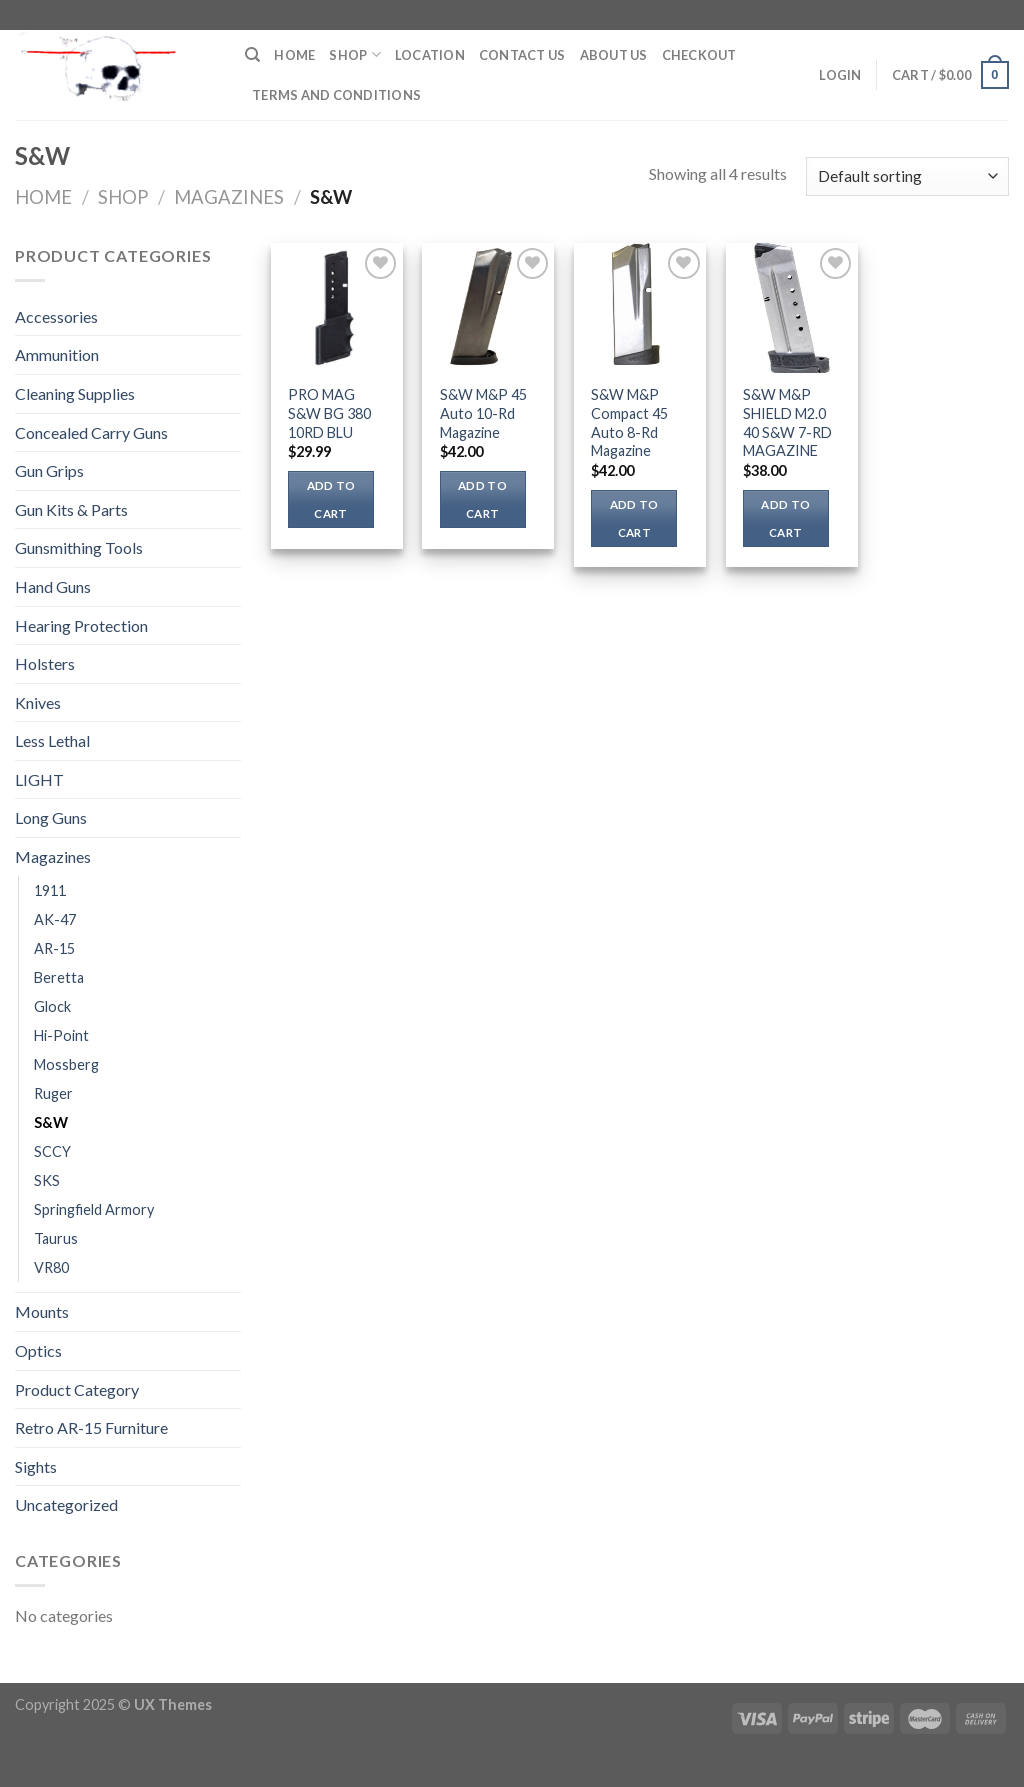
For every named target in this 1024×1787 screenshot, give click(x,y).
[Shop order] (907, 176)
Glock (52, 1006)
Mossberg (66, 1064)
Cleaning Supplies (75, 393)
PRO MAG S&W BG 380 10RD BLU (329, 413)
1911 (50, 890)
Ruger (53, 1093)
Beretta (59, 977)
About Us (614, 55)
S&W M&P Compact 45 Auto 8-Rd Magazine (629, 422)
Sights (36, 1466)
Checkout (699, 55)
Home (294, 55)
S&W (51, 1122)
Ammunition (57, 354)
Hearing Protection (81, 625)
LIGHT (39, 779)
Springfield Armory (94, 1209)
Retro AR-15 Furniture (91, 1427)
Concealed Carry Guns (91, 432)
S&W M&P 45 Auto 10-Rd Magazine (483, 413)
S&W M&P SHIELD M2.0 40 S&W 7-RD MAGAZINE (787, 422)
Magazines (229, 197)
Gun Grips (49, 470)
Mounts (42, 1311)
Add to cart (331, 499)
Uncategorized (66, 1504)
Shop (354, 54)
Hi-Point (61, 1035)
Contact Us (522, 55)
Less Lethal (52, 740)
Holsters (45, 663)
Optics (38, 1350)
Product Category (77, 1389)
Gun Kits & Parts (71, 509)
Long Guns (51, 817)
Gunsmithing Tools (79, 547)
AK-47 (55, 919)
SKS (47, 1180)
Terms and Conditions (336, 95)
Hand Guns (53, 586)
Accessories (56, 316)
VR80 (51, 1267)
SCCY (52, 1151)
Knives (38, 702)
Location (430, 55)
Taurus (56, 1238)
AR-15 (54, 948)
